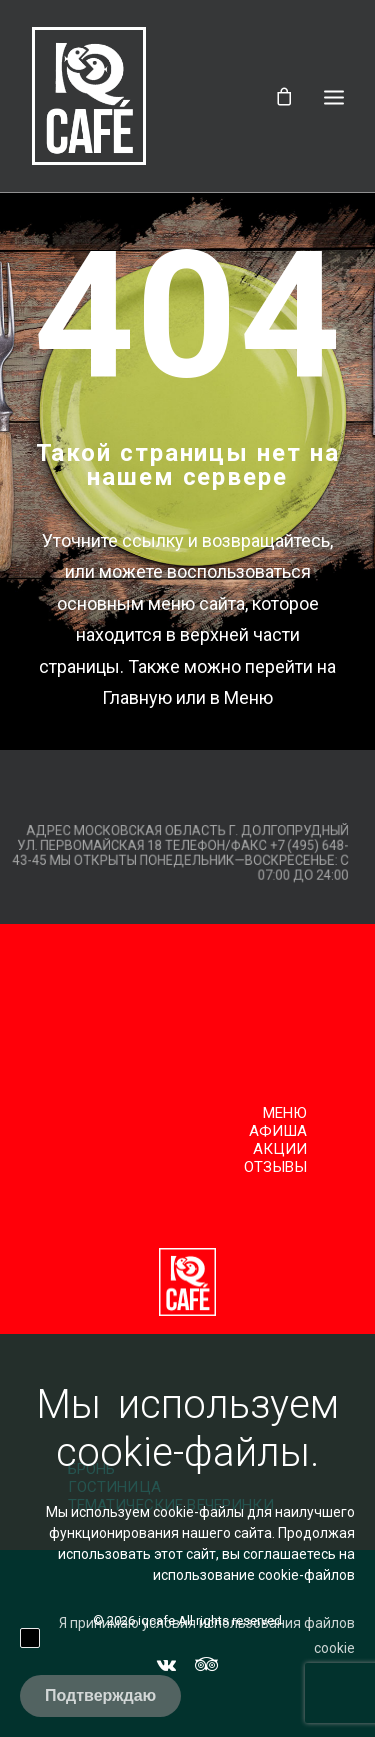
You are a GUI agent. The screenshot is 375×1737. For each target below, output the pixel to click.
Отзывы (276, 1167)
